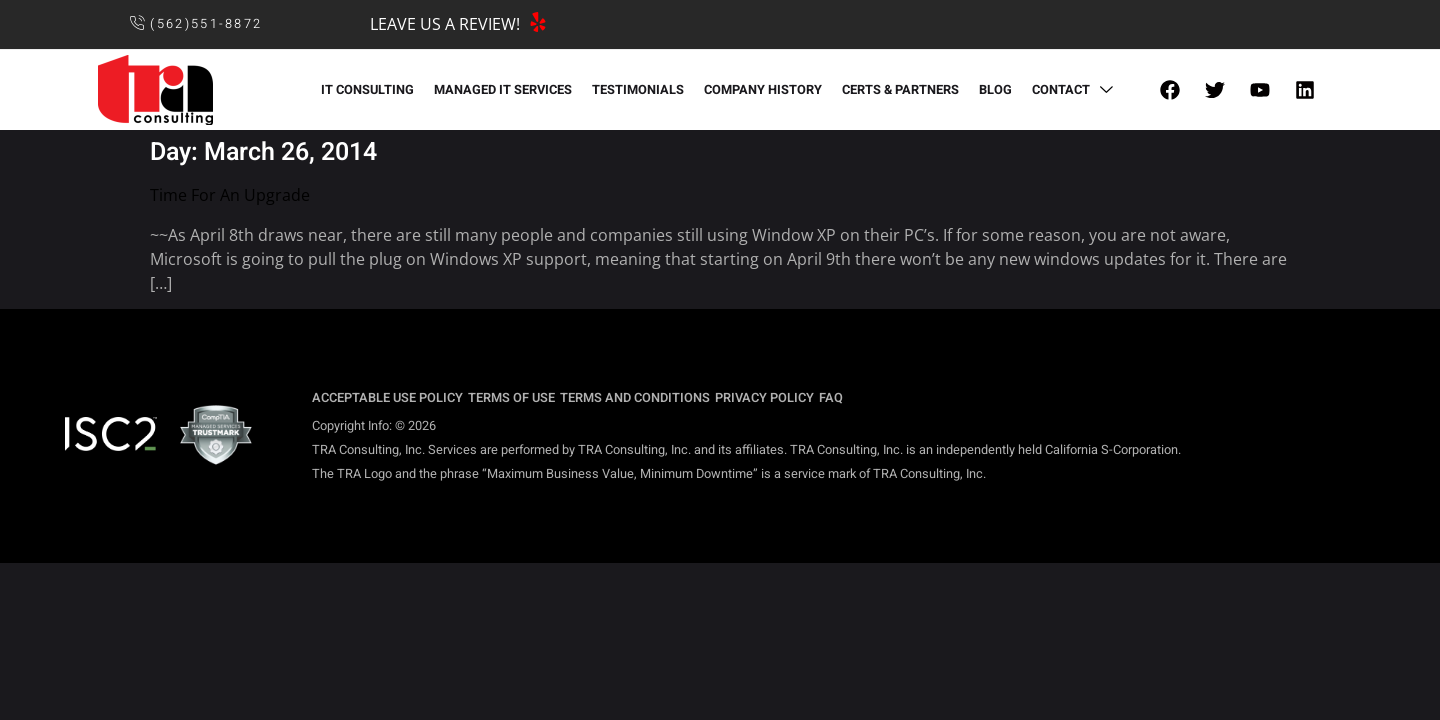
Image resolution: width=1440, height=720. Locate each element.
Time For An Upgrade (230, 195)
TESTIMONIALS (638, 90)
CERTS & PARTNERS (900, 90)
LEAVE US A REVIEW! (445, 24)
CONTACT (1075, 90)
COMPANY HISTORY (763, 90)
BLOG (995, 90)
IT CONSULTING (367, 90)
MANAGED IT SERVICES (503, 90)
